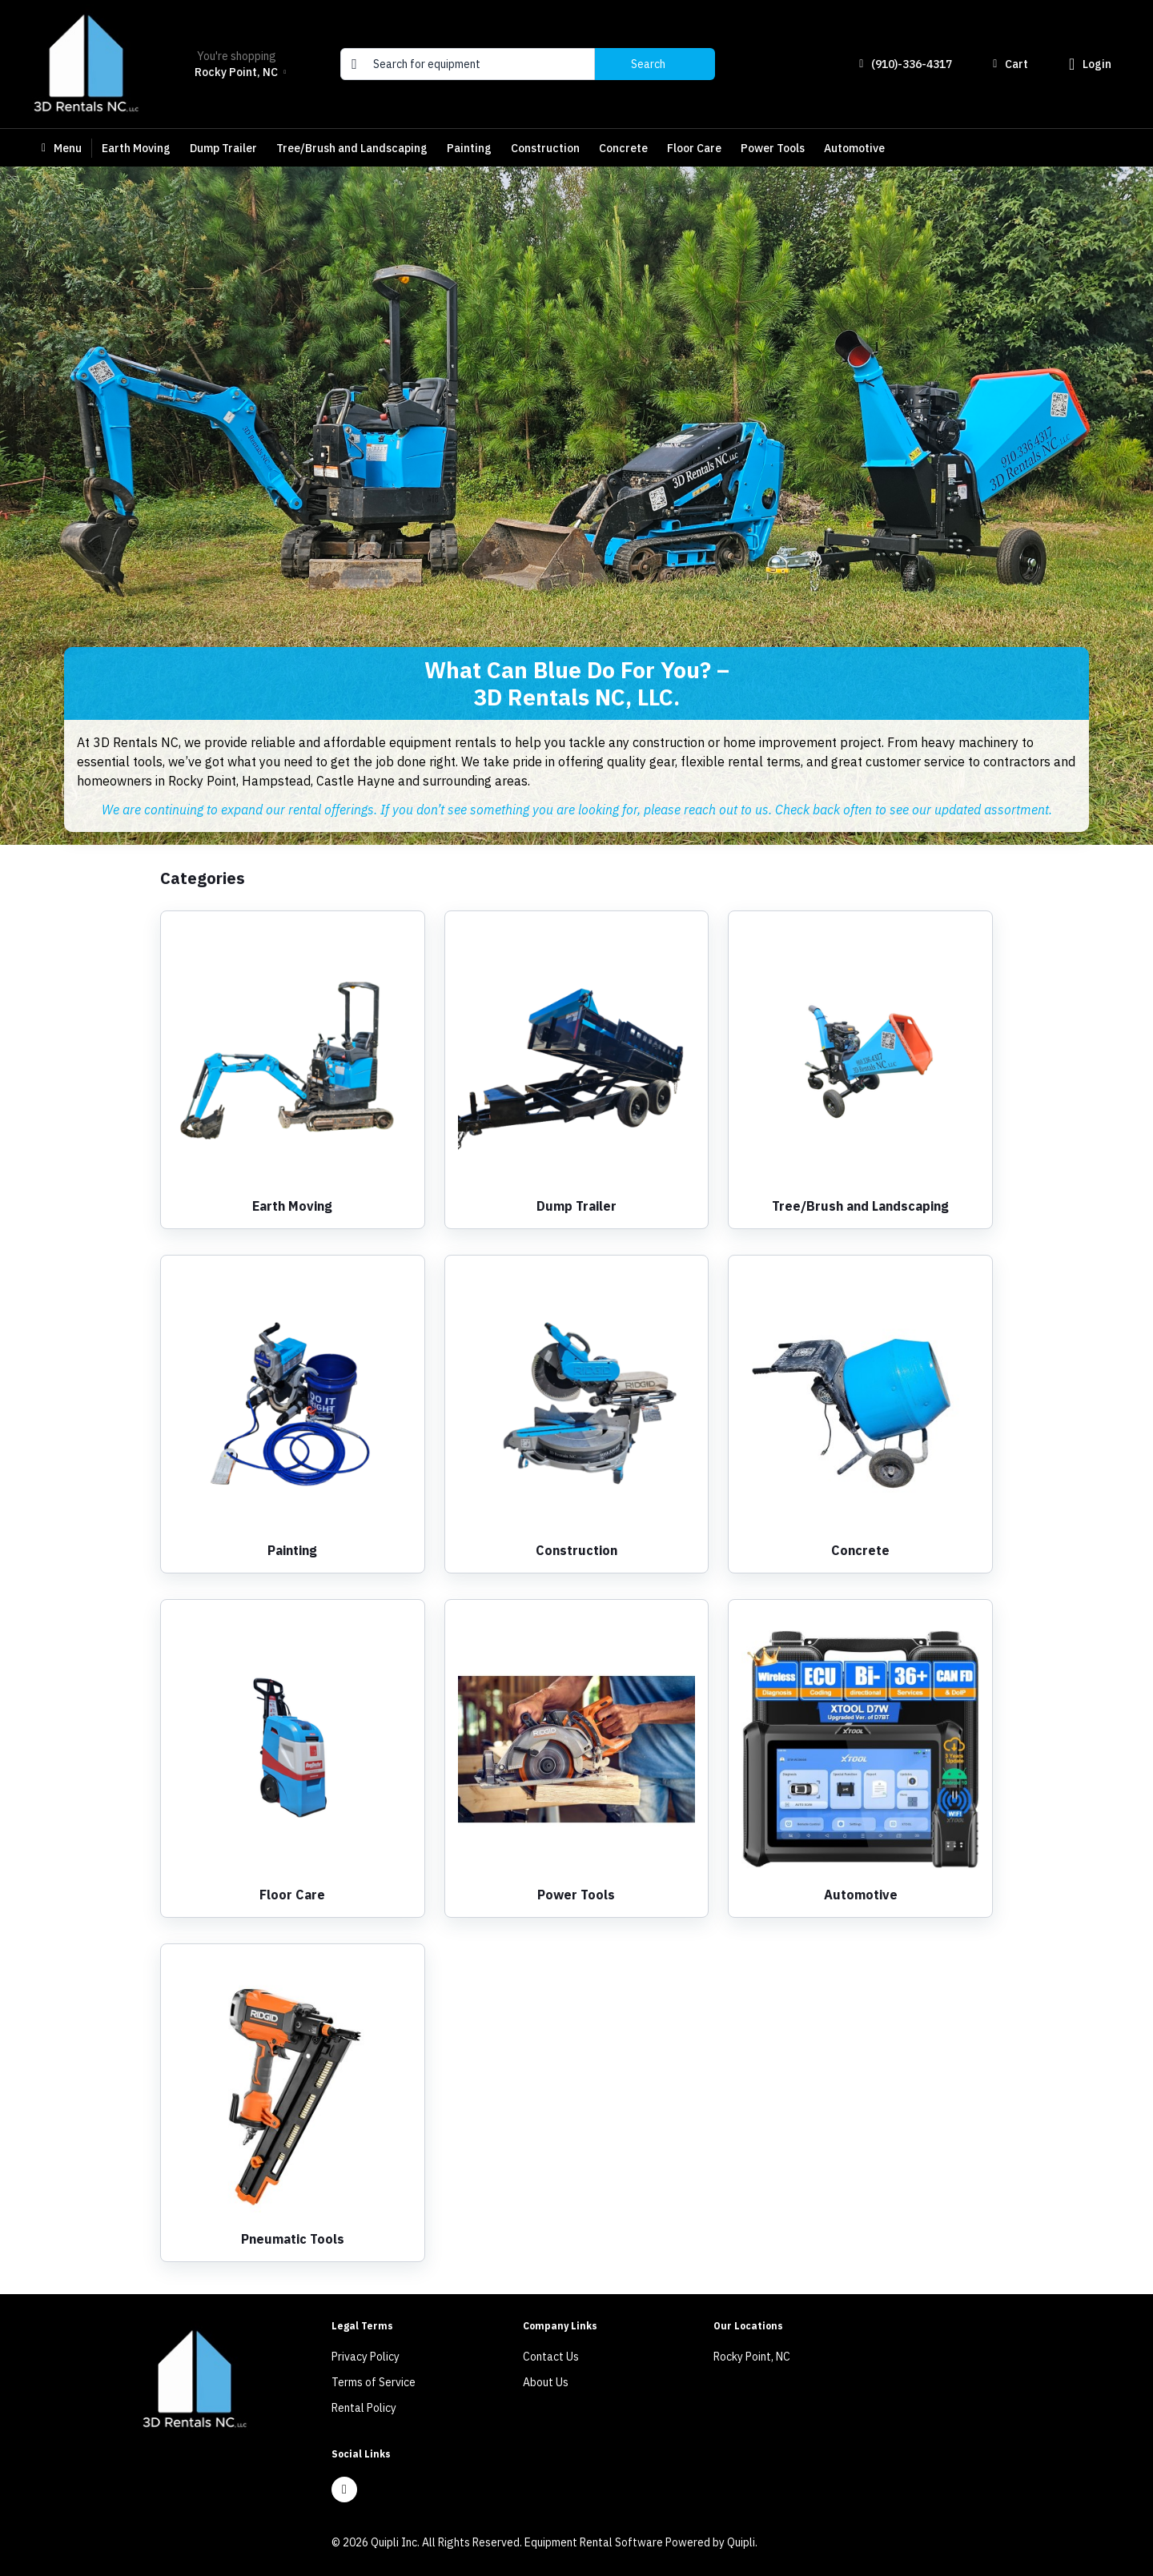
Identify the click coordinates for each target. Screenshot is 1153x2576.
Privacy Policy (365, 2356)
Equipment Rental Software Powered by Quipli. (640, 2542)
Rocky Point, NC (751, 2356)
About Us (545, 2382)
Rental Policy (363, 2408)
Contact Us (551, 2356)
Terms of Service (373, 2382)
